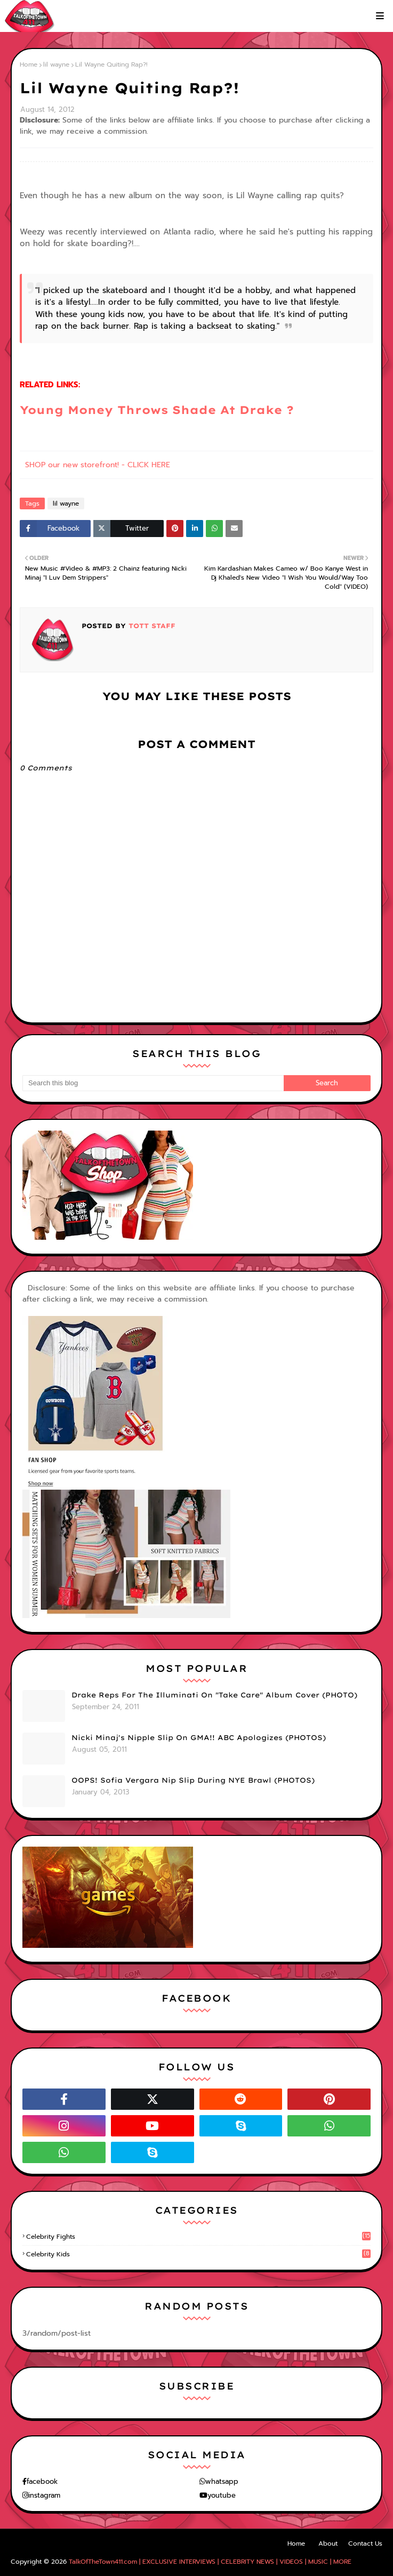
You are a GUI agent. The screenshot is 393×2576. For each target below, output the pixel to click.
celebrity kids (198, 2254)
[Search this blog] (153, 1083)
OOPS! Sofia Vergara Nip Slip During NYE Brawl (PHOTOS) (193, 1780)
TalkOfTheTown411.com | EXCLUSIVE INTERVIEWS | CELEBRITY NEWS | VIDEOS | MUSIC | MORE (210, 2561)
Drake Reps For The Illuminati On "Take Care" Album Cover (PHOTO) (214, 1695)
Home (28, 64)
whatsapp (221, 2481)
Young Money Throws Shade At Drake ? (157, 410)
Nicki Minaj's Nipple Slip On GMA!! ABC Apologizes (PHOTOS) (198, 1737)
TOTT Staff (150, 626)
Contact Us (365, 2543)
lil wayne (56, 64)
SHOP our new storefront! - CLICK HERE (97, 464)
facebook (42, 2481)
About (328, 2543)
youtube (221, 2495)
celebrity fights (198, 2236)
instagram (44, 2495)
